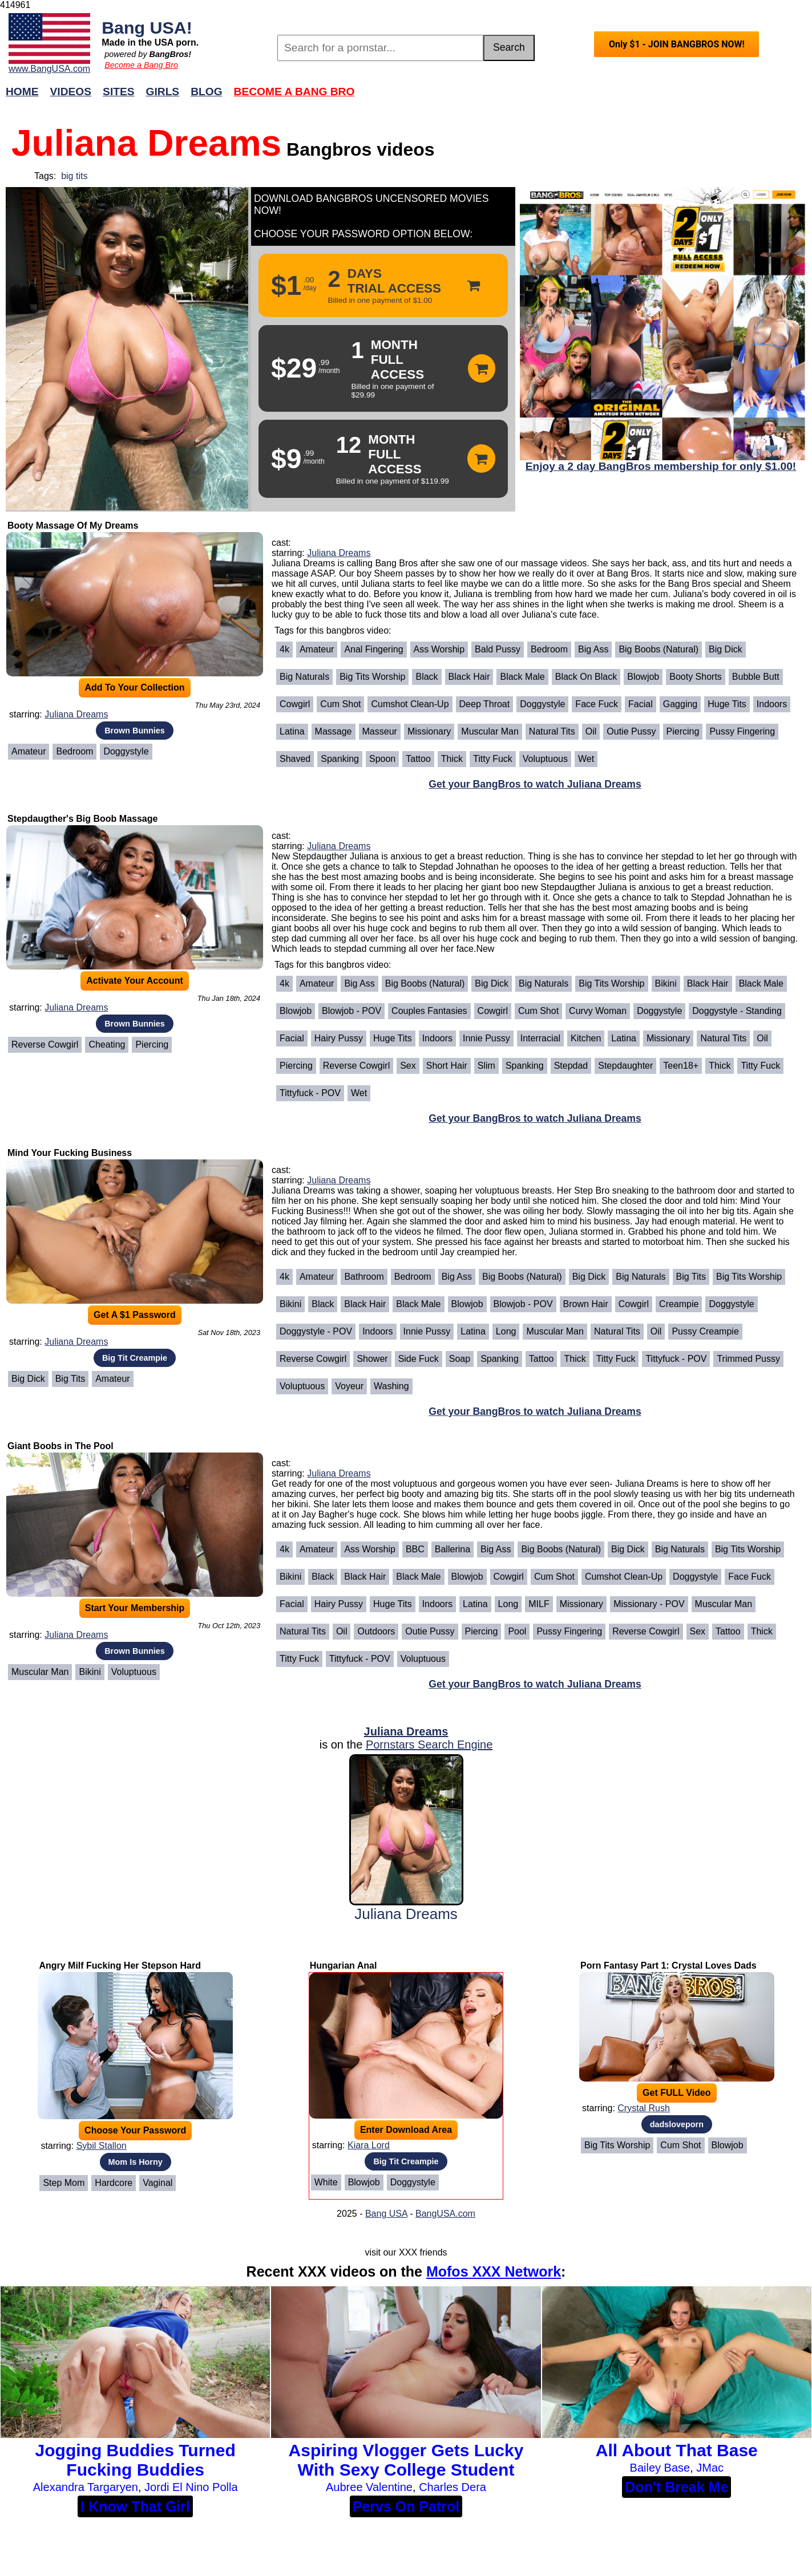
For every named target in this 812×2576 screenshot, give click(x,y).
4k (284, 649)
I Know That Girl (135, 2506)
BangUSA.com (445, 2213)
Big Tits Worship (372, 676)
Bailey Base (660, 2467)
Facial (640, 704)
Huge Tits (727, 704)
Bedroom (74, 751)
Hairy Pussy (338, 1038)
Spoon (382, 759)
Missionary (429, 731)
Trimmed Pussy (748, 1359)
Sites (118, 92)
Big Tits (70, 1379)
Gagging (680, 704)
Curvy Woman (598, 1011)
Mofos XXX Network (493, 2271)
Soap (459, 1359)
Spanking (340, 759)
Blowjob (643, 676)
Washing (391, 1386)
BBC (415, 1549)
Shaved (295, 759)
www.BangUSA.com (49, 69)
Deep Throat (484, 704)
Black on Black (586, 676)
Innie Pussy (486, 1038)
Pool (517, 1631)
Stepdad (571, 1065)
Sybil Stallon (101, 2146)
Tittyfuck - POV (310, 1093)
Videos (71, 92)
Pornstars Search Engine (429, 1744)
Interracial (540, 1038)
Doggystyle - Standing (737, 1011)
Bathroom (363, 1276)
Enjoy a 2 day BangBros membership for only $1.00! (661, 466)
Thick (452, 759)
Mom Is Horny (135, 2162)
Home (22, 92)
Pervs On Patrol (406, 2506)
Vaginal (157, 2183)
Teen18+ (680, 1065)
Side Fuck (418, 1359)
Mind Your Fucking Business (69, 1153)
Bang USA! (147, 27)
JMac (710, 2467)
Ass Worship (439, 649)
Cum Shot (340, 704)
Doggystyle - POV (316, 1331)
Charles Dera (452, 2487)
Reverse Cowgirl (44, 1044)
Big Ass (593, 649)
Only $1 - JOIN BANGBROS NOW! (677, 44)
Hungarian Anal (343, 1965)
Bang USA (386, 2213)
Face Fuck (596, 704)
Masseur (379, 731)
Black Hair (469, 676)
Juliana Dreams (76, 714)
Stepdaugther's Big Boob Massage (82, 818)
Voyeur (349, 1386)
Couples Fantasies (429, 1011)
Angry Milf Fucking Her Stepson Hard (120, 1965)
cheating (106, 1044)
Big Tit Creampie (134, 1357)
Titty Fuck (492, 759)
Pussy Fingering (742, 731)
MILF (538, 1604)
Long (506, 1331)
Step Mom (63, 2183)
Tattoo (418, 759)
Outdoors (376, 1631)
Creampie (678, 1304)
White (326, 2182)
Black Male (522, 676)
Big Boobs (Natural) (658, 649)
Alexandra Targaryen (85, 2487)
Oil (591, 731)
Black (426, 676)
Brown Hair (585, 1304)
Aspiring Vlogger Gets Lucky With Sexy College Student (406, 2460)
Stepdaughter (625, 1065)
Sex (408, 1065)
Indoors (772, 704)
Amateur (28, 751)
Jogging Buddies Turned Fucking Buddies (135, 2460)
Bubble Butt (755, 676)
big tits (74, 176)
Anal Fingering (373, 649)
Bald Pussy (497, 649)
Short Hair (446, 1065)
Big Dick (725, 649)
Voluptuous (545, 759)
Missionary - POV (648, 1604)
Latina (292, 731)
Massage (333, 731)
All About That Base (677, 2450)
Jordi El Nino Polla (190, 2487)
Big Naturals (304, 676)
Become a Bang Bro (141, 65)
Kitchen (586, 1038)
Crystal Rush (643, 2108)
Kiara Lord (369, 2145)
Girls (163, 92)
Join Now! (585, 97)
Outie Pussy (631, 731)
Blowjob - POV (351, 1011)
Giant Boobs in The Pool (60, 1446)
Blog (206, 92)
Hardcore (113, 2183)
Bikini (666, 983)
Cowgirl (295, 704)
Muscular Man (489, 731)
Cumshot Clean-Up (410, 704)
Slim (486, 1065)
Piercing (683, 731)
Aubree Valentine (369, 2487)
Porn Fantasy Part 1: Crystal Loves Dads (668, 1965)
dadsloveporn (677, 2124)
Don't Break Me (676, 2487)
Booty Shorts (695, 676)
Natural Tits (552, 731)
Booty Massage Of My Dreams (72, 525)
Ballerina (452, 1549)
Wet (586, 759)
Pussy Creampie (705, 1331)
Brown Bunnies (134, 730)
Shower (372, 1359)
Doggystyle (125, 751)
